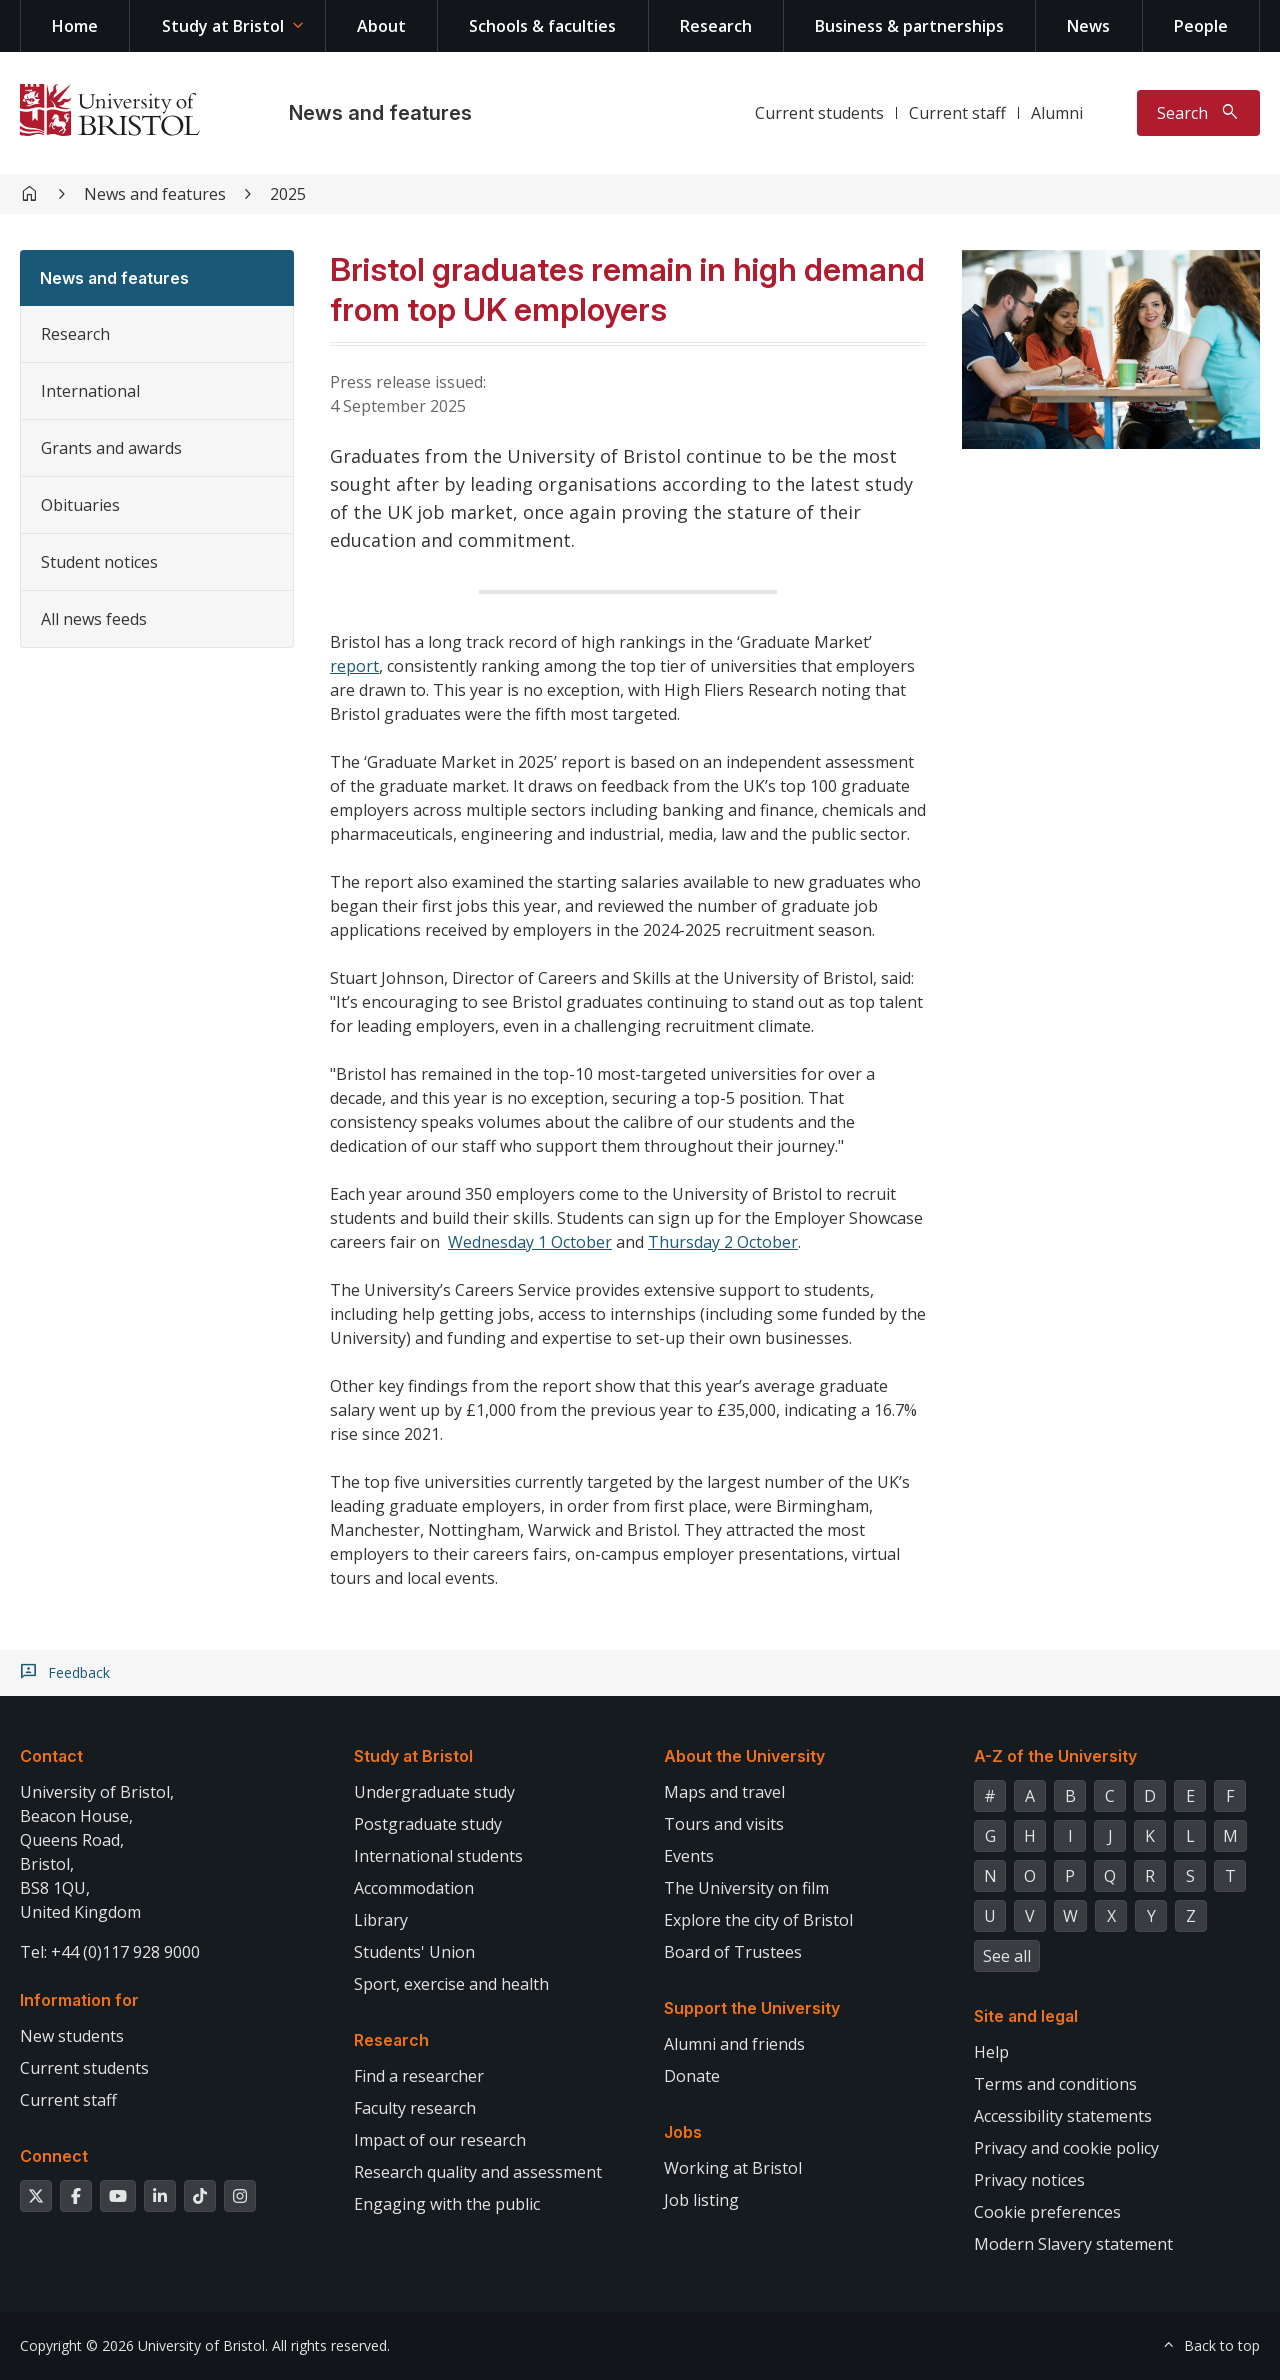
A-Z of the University (1055, 1756)
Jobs (683, 2132)
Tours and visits (724, 1824)
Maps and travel (724, 1792)
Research (716, 26)
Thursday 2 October (723, 1242)
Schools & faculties (542, 26)
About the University (744, 1756)
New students (72, 2036)
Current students (819, 113)
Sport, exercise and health (451, 1984)
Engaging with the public (447, 2204)
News (1088, 26)
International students (438, 1856)
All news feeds (94, 619)
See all (1007, 1956)
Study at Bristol (223, 26)
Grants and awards (111, 448)
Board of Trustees (733, 1952)
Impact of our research (440, 2140)
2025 (288, 194)
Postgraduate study (428, 1824)
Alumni (1057, 113)
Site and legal (1026, 2016)
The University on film (746, 1888)
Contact (51, 1756)
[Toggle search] (1198, 113)
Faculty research (415, 2108)
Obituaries (80, 505)
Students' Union (414, 1952)
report (354, 666)
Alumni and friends (734, 2044)
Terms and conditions (1055, 2084)
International (90, 391)
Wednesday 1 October (530, 1242)
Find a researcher (419, 2076)
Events (689, 1856)
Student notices (99, 562)
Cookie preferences (1047, 2212)
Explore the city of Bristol (758, 1920)
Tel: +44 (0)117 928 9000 (110, 1952)
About (381, 26)
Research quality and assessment (478, 2172)
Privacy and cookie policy (1066, 2148)
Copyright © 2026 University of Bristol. (144, 2345)
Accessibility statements (1063, 2116)
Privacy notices (1029, 2180)
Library (381, 1920)
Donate (692, 2076)
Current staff (957, 113)
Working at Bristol (733, 2168)
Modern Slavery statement (1073, 2244)
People (1201, 26)
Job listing (701, 2200)
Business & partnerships (909, 26)
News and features (380, 113)
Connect (54, 2156)
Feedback (79, 1673)
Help (991, 2052)
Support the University (752, 2008)
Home (75, 26)
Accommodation (414, 1888)
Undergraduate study (434, 1792)
